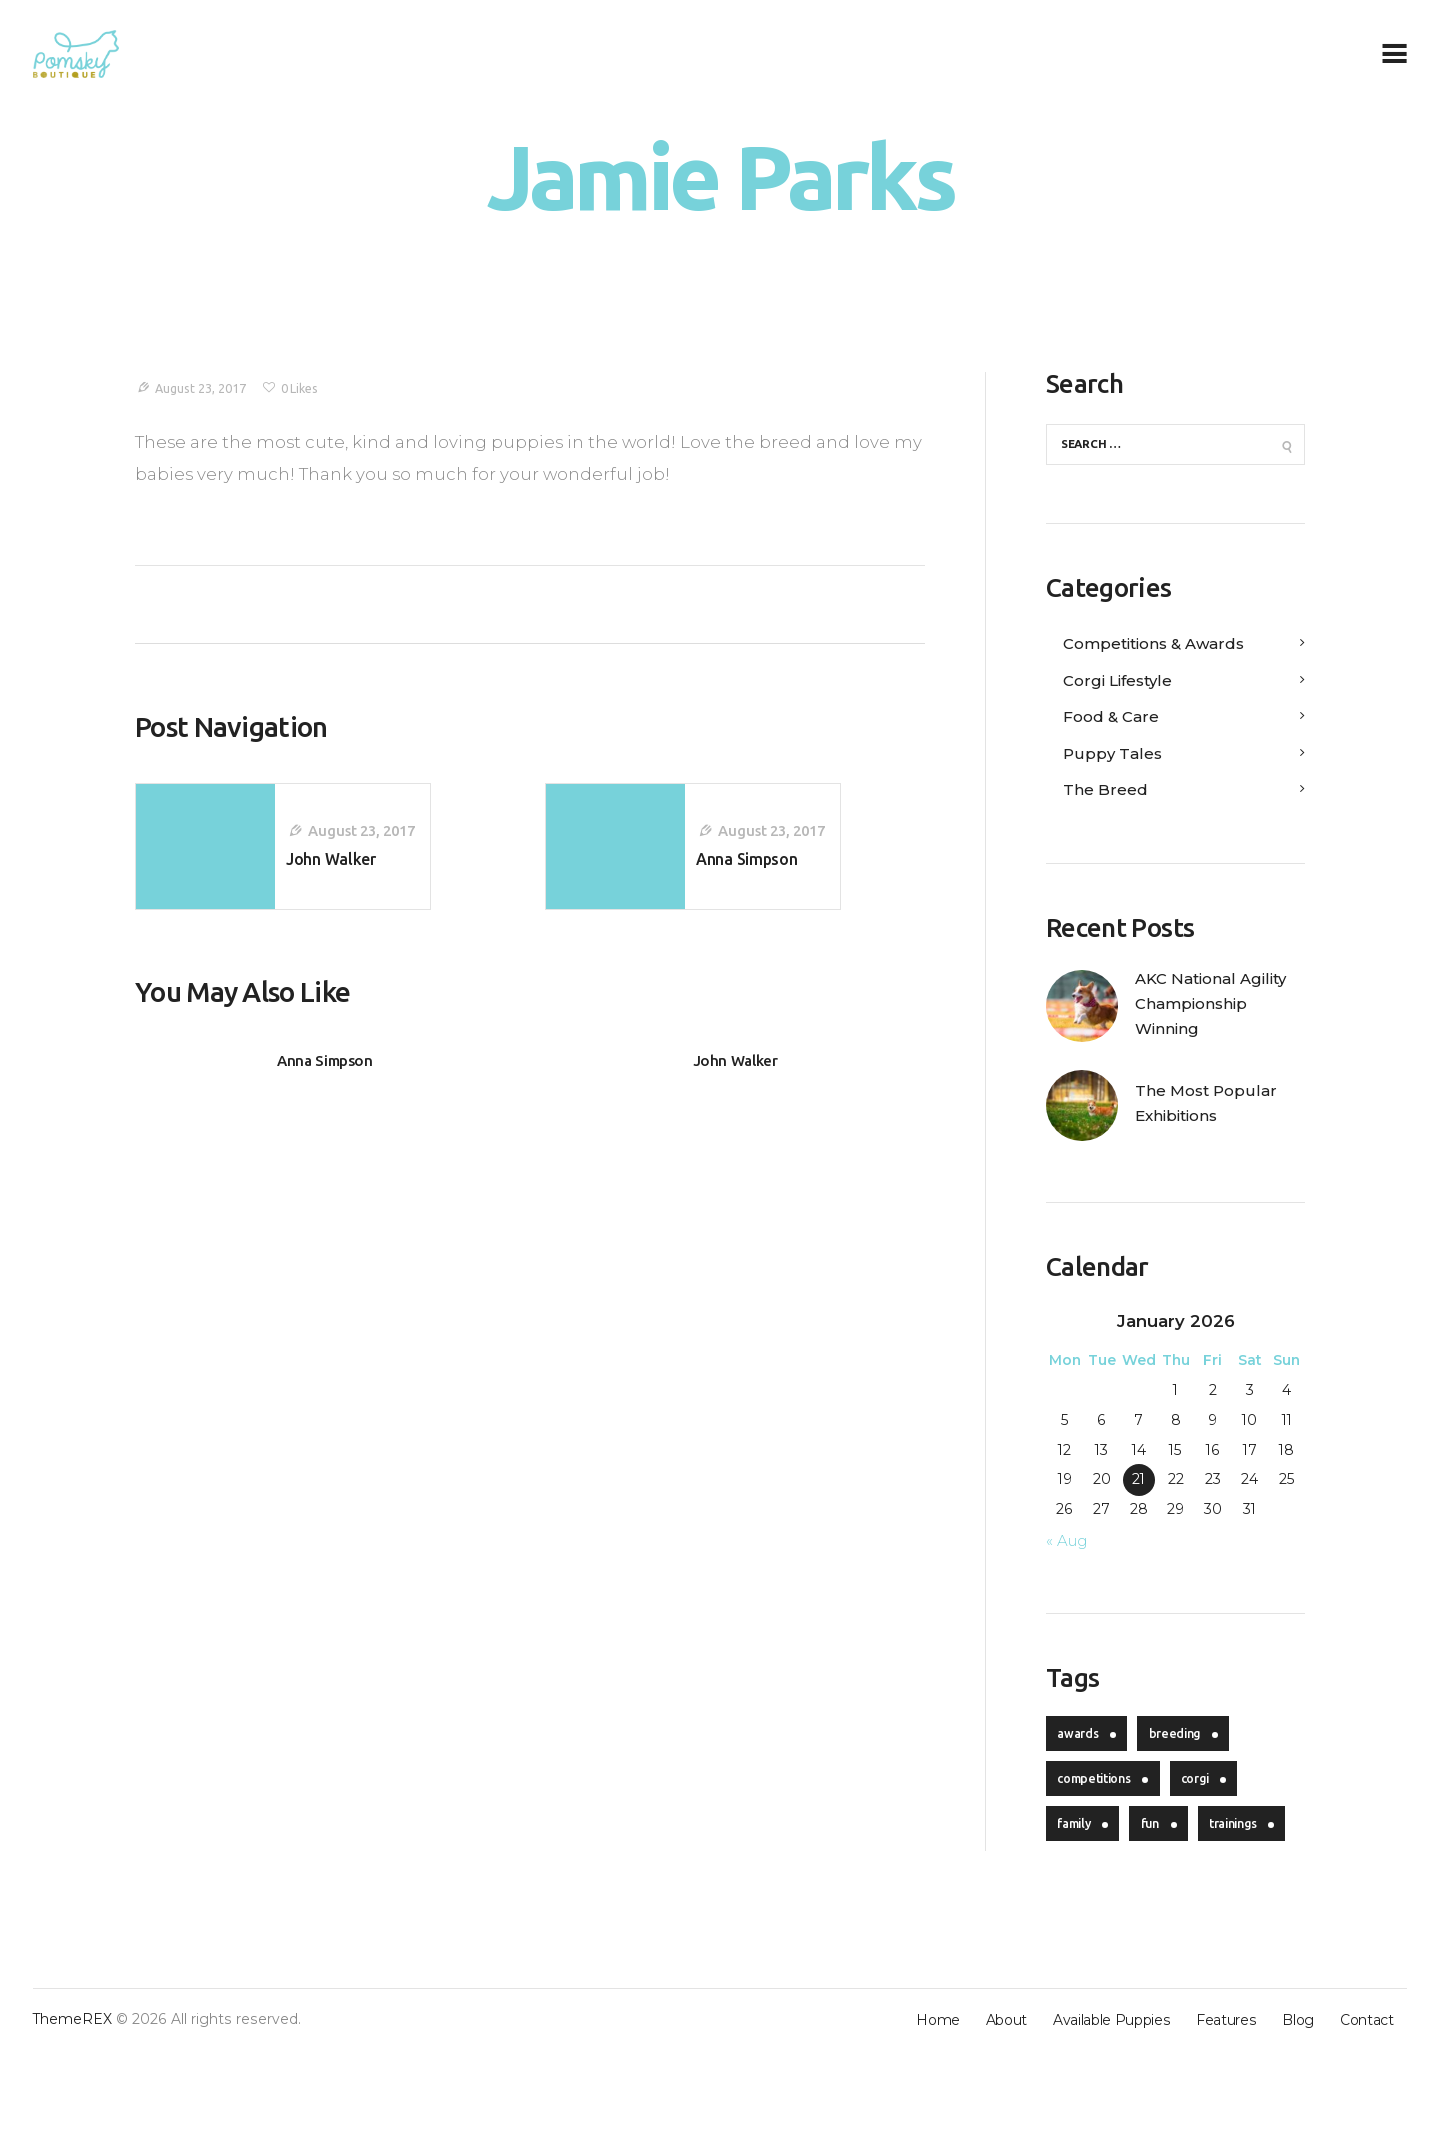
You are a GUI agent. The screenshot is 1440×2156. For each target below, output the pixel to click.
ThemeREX (72, 2125)
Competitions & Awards (1166, 648)
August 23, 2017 (206, 388)
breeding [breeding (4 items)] (1187, 1776)
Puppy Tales (1117, 757)
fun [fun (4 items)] (1165, 1877)
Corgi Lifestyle (1124, 684)
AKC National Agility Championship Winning (1199, 1025)
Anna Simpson (325, 1075)
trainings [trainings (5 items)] (1087, 1927)
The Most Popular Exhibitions (1214, 1142)
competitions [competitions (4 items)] (1100, 1826)
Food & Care (1117, 721)
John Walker (734, 1075)
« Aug (1070, 1579)
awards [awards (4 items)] (1081, 1776)
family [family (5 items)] (1079, 1877)
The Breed (1110, 794)
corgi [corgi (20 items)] (1213, 1826)
